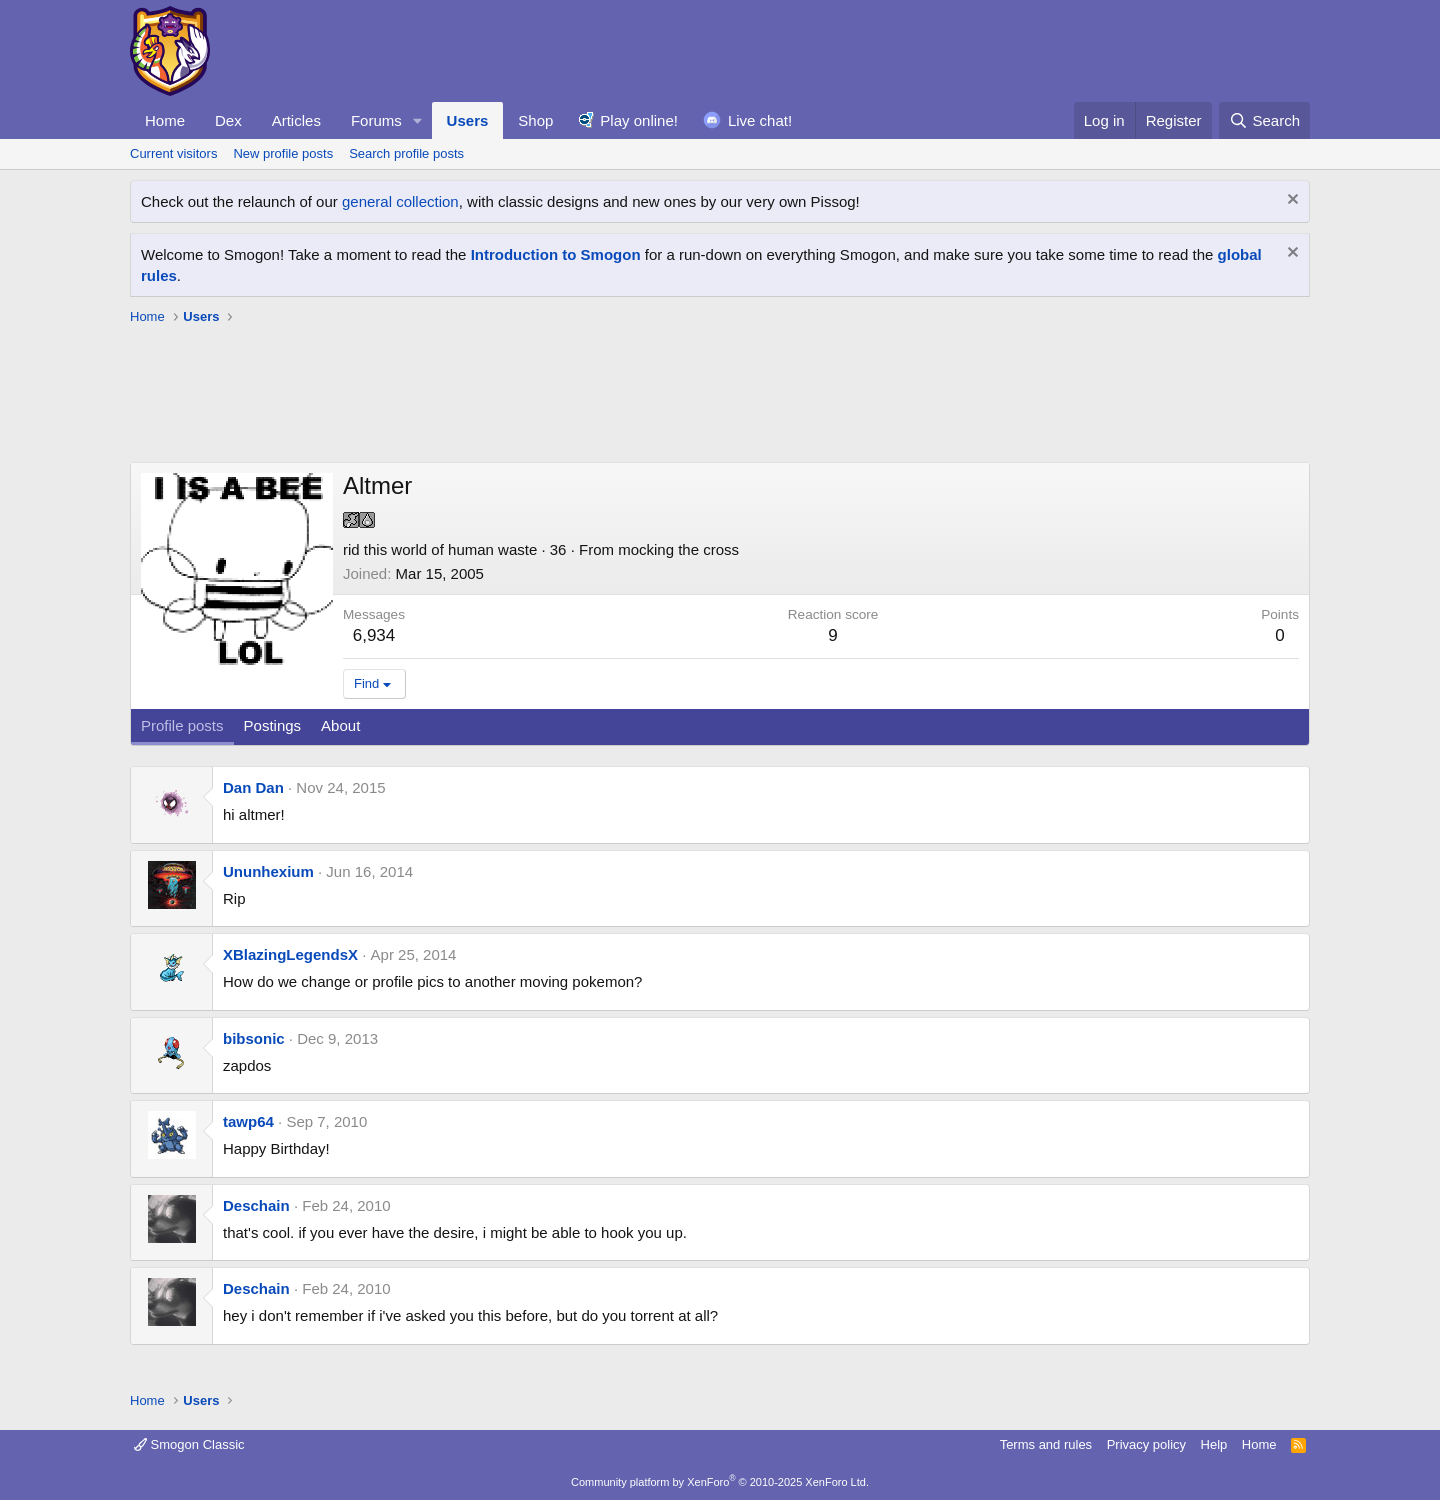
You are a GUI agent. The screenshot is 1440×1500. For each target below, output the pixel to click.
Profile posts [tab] (182, 725)
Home (165, 120)
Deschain (256, 1205)
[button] (418, 120)
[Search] (1264, 120)
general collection (400, 201)
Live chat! (760, 120)
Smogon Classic (189, 1444)
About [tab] (340, 725)
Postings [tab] (273, 725)
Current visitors (173, 153)
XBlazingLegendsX (290, 954)
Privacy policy (1146, 1444)
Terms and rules (1046, 1444)
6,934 (374, 635)
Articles (296, 120)
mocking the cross (678, 549)
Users (468, 120)
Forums (376, 120)
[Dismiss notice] (1290, 201)
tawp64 (248, 1121)
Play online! (639, 120)
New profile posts (283, 153)
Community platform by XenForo (720, 1482)
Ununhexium (268, 871)
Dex (228, 120)
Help (1214, 1444)
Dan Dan (253, 787)
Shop (535, 120)
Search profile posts (406, 153)
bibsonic (254, 1038)
